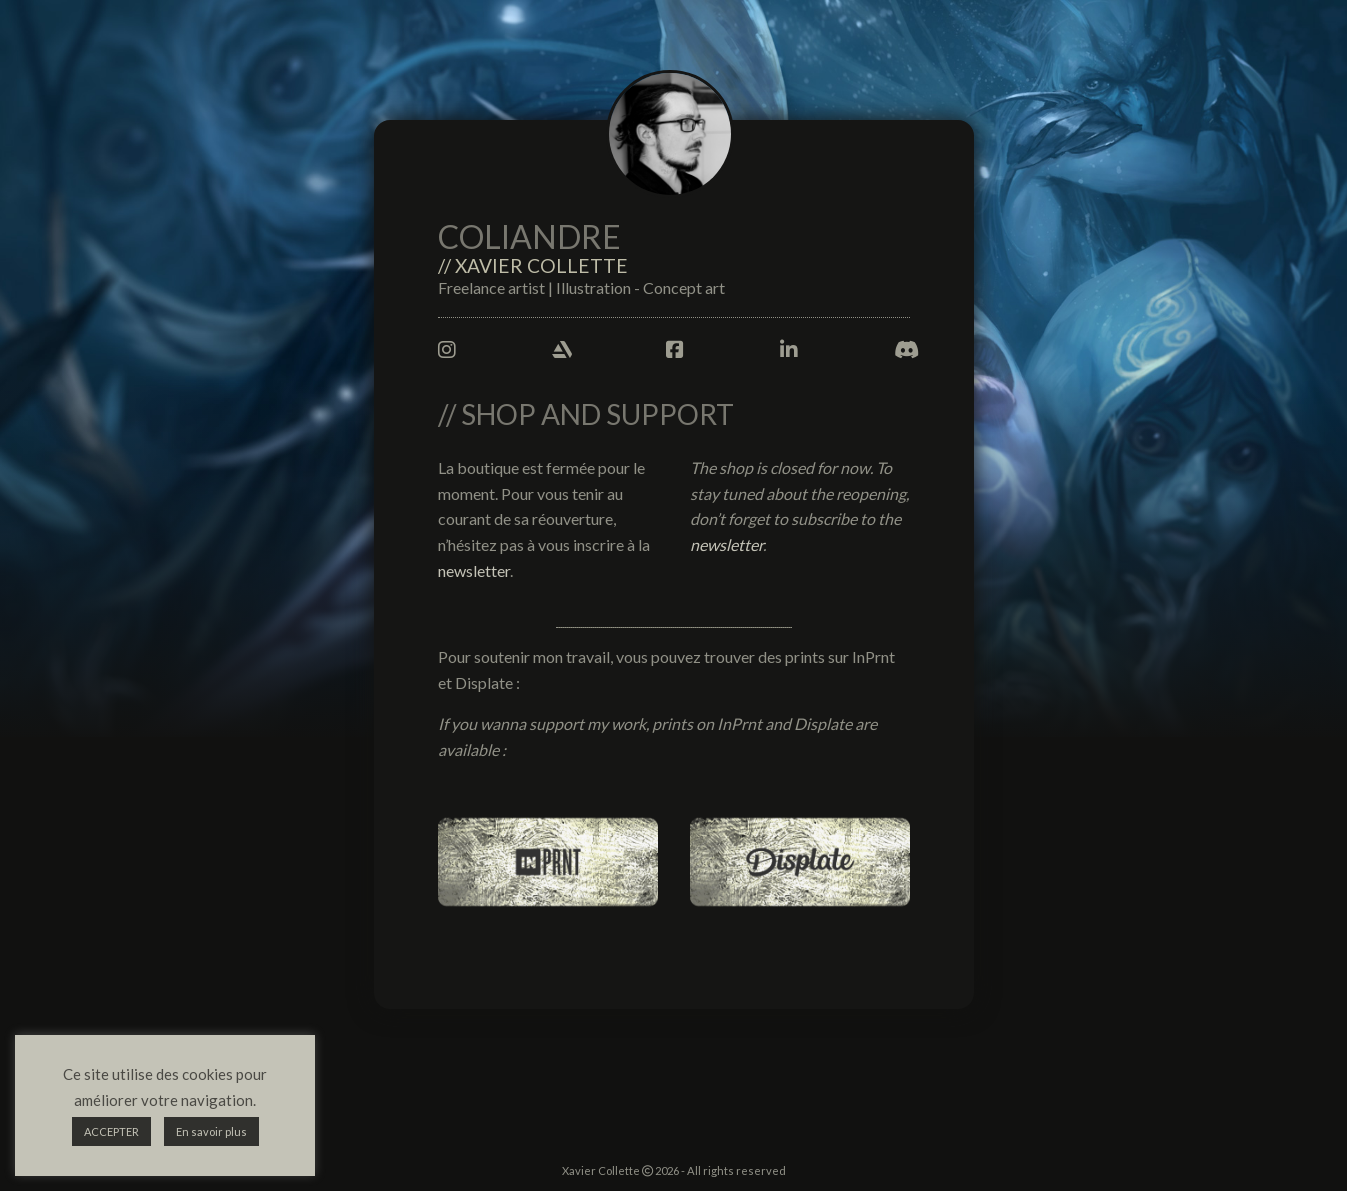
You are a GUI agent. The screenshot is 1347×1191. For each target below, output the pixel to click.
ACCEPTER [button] (111, 1131)
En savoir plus (211, 1131)
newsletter (474, 570)
